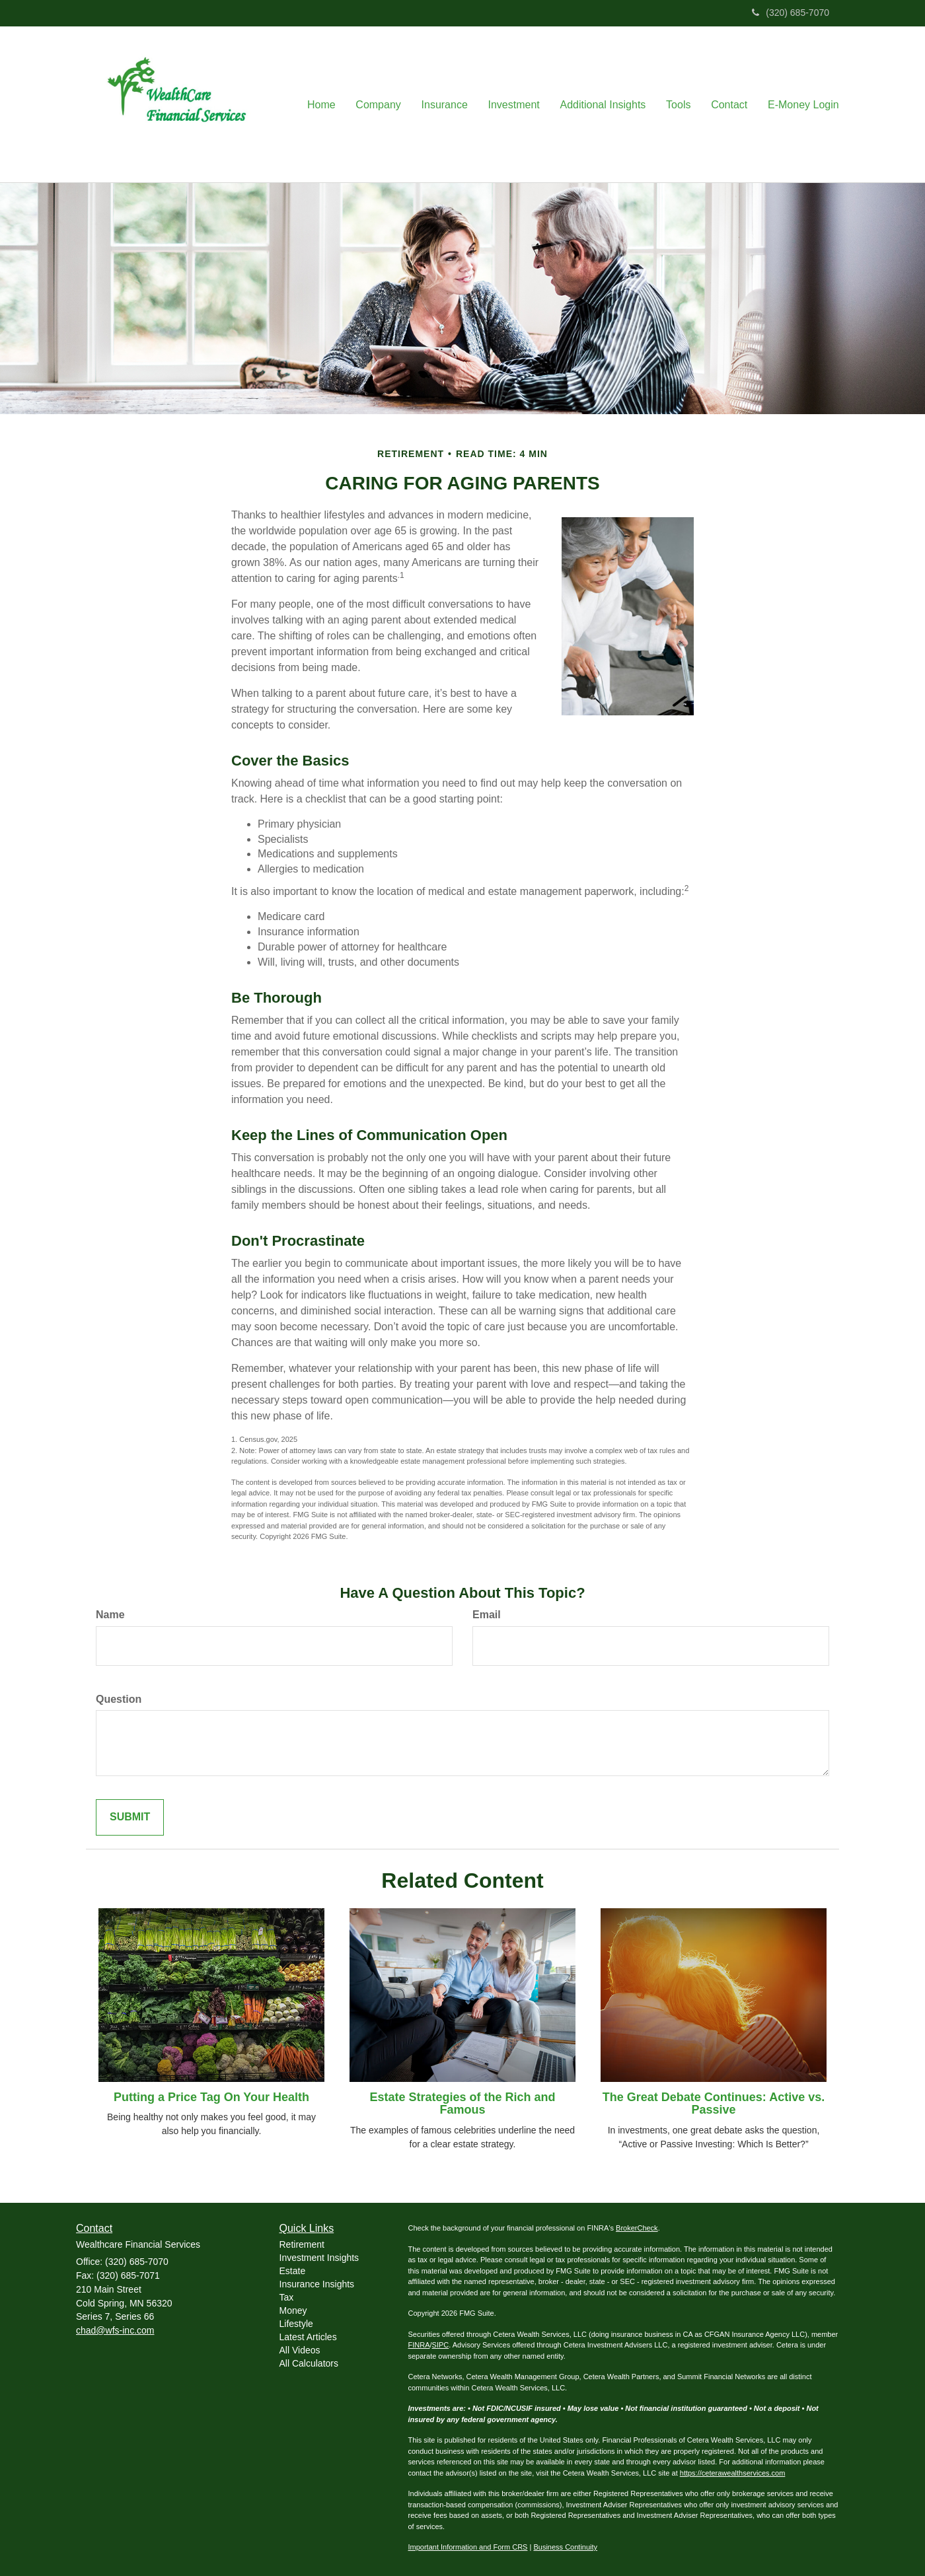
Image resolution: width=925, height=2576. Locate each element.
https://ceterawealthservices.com (733, 2473)
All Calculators (308, 2363)
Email (486, 1614)
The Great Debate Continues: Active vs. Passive (714, 2104)
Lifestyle (296, 2323)
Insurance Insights (317, 2284)
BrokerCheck (637, 2228)
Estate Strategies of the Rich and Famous (462, 2104)
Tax (286, 2297)
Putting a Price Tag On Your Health (211, 2097)
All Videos (299, 2350)
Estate (292, 2271)
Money (293, 2310)
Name (110, 1614)
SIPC (440, 2345)
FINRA (419, 2345)
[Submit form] (130, 1817)
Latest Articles (308, 2337)
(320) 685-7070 (790, 12)
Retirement (301, 2244)
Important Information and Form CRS (468, 2547)
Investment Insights (319, 2257)
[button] (381, 104)
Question (118, 1699)
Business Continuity (565, 2547)
